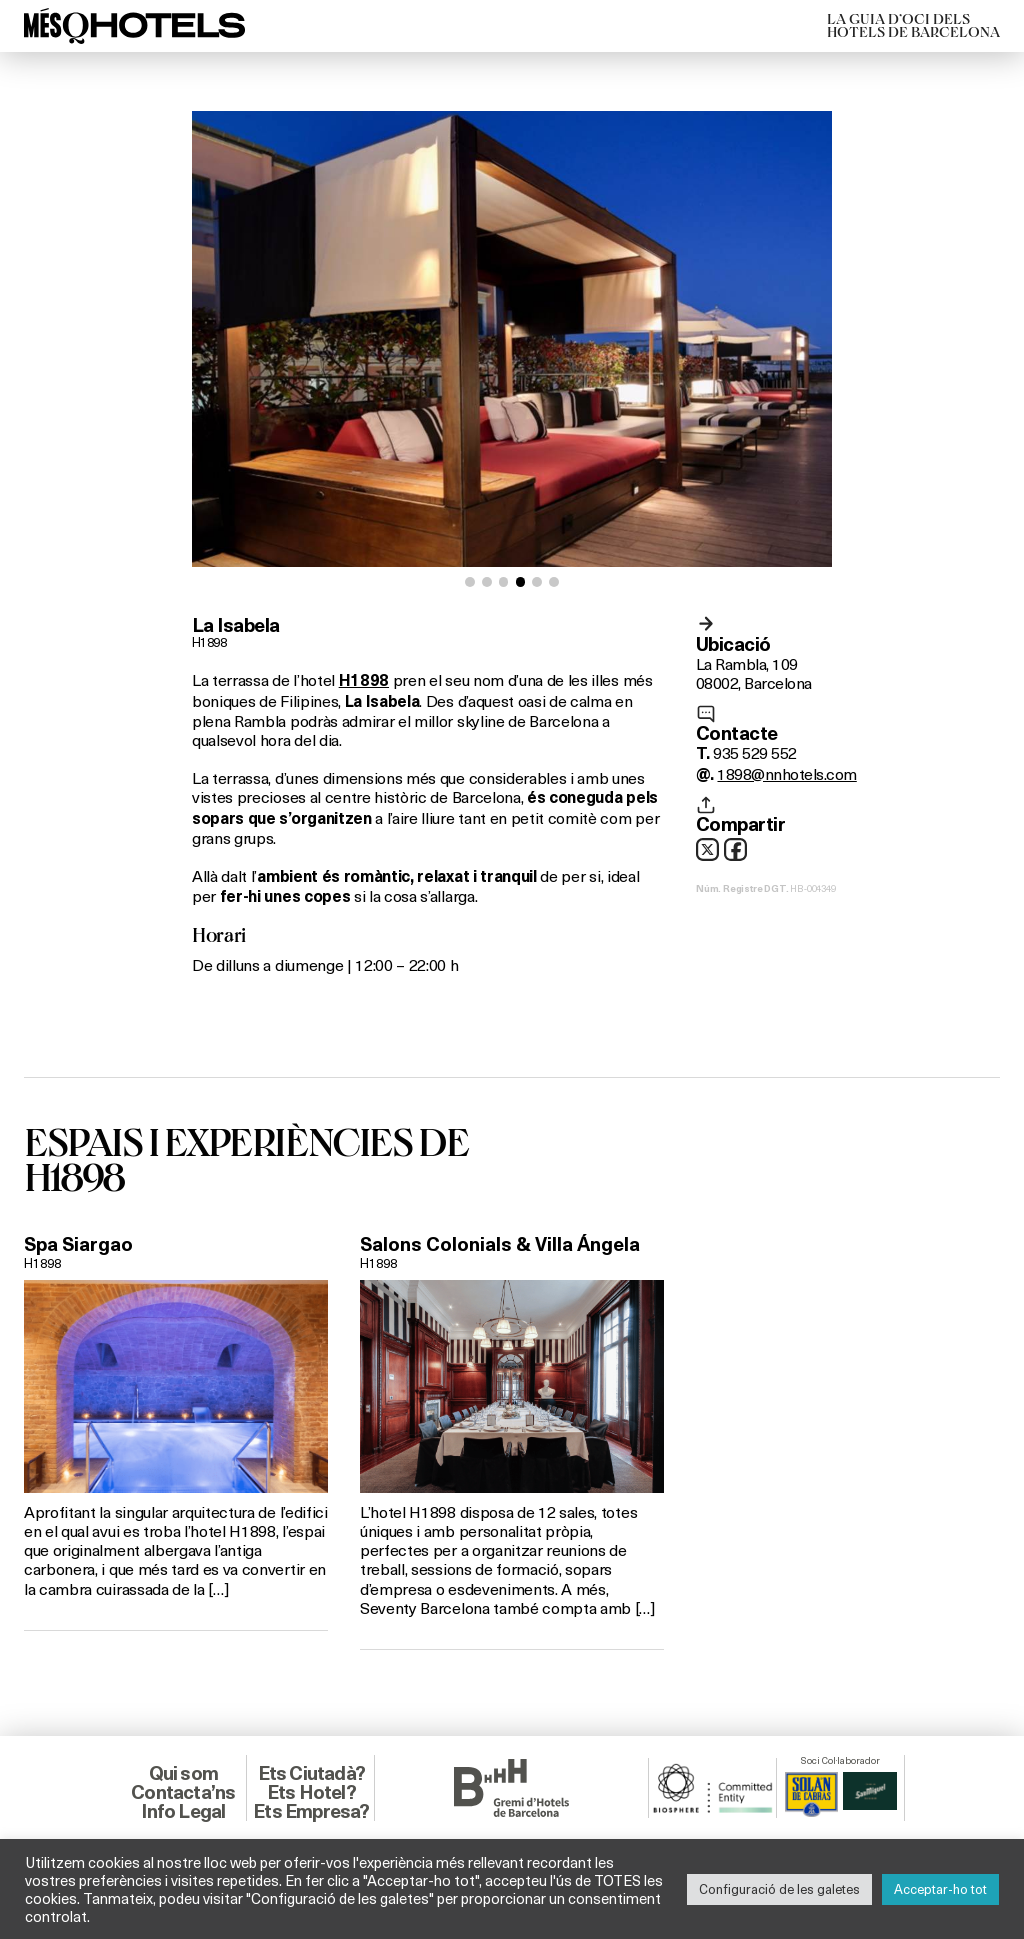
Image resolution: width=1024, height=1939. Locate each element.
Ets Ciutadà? (311, 1773)
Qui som (183, 1773)
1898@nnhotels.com (786, 773)
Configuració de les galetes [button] (779, 1889)
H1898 (209, 642)
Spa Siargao (78, 1244)
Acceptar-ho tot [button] (940, 1889)
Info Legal (183, 1811)
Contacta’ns (183, 1792)
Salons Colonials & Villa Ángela (500, 1244)
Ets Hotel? (311, 1792)
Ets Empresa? (311, 1811)
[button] (470, 582)
